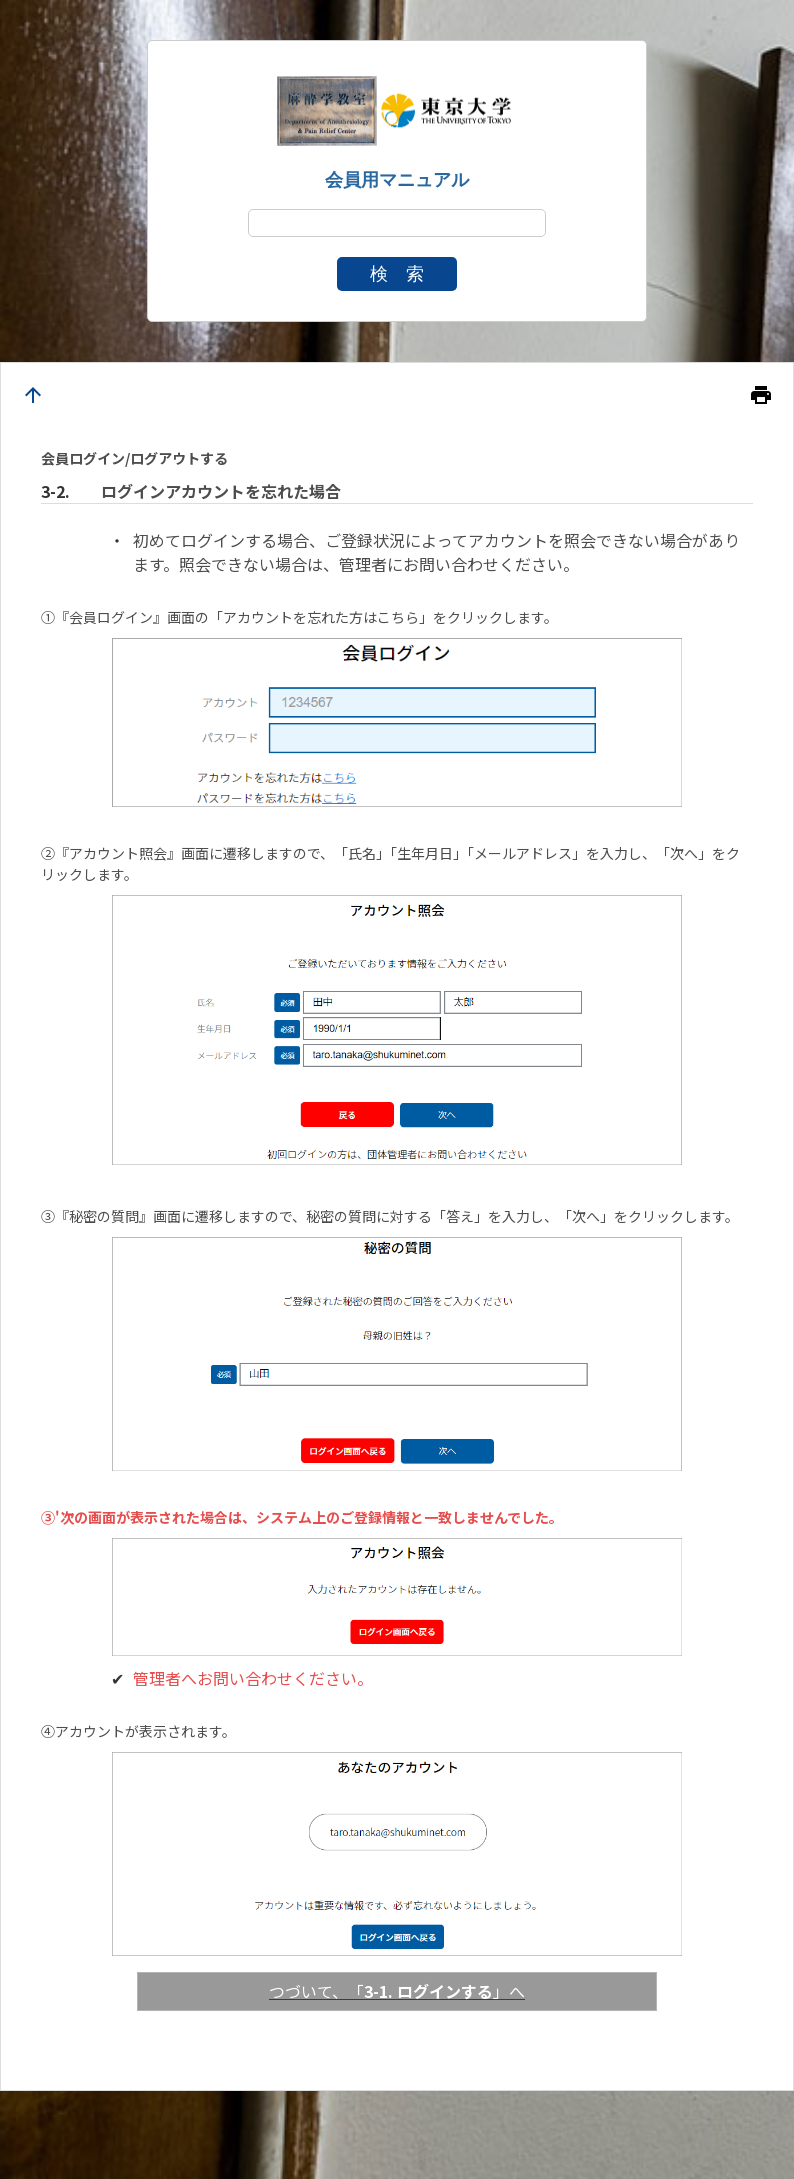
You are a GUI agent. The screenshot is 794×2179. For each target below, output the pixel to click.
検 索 (397, 274)
